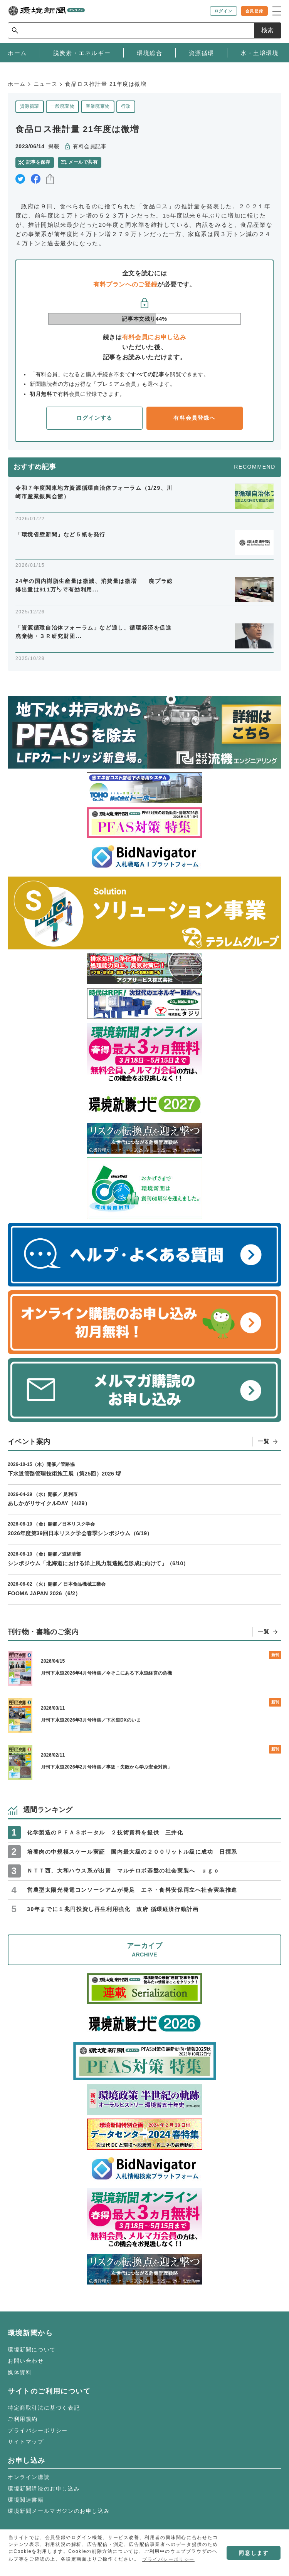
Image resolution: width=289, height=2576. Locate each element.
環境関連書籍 (26, 2500)
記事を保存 (38, 162)
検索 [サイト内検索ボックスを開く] (267, 30)
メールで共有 (83, 162)
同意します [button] (254, 2553)
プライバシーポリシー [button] (168, 2559)
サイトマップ (26, 2442)
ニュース (45, 84)
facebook (35, 179)
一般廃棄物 (62, 106)
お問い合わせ (26, 2361)
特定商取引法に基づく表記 (44, 2408)
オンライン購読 (29, 2477)
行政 (126, 106)
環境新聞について (32, 2350)
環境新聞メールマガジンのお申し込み (59, 2511)
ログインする (94, 418)
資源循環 (29, 106)
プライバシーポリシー (38, 2430)
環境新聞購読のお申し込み (44, 2489)
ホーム (17, 84)
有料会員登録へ (194, 418)
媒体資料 (20, 2372)
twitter (20, 179)
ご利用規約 (23, 2419)
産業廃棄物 (97, 106)
